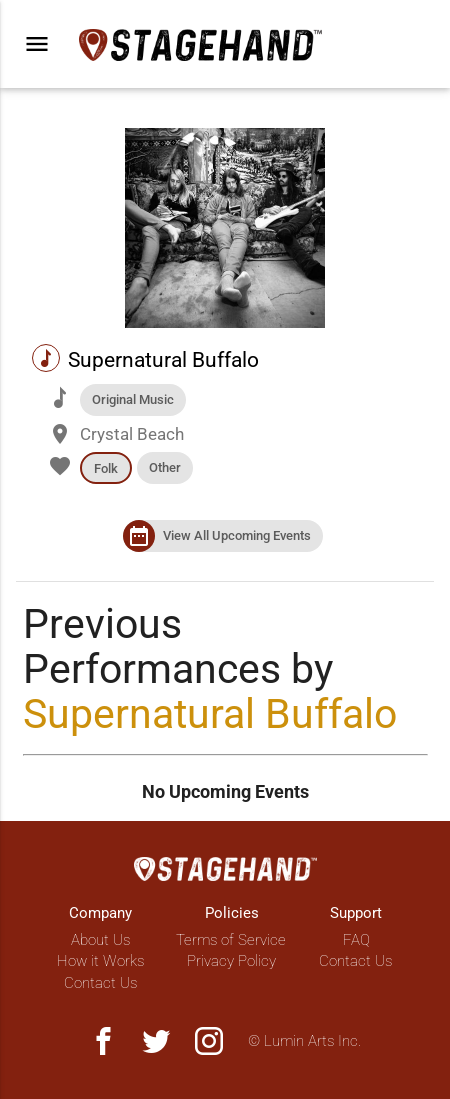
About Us (100, 940)
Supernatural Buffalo (210, 714)
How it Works (100, 961)
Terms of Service (231, 940)
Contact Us (100, 983)
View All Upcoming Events (237, 535)
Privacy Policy (231, 961)
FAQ (356, 940)
